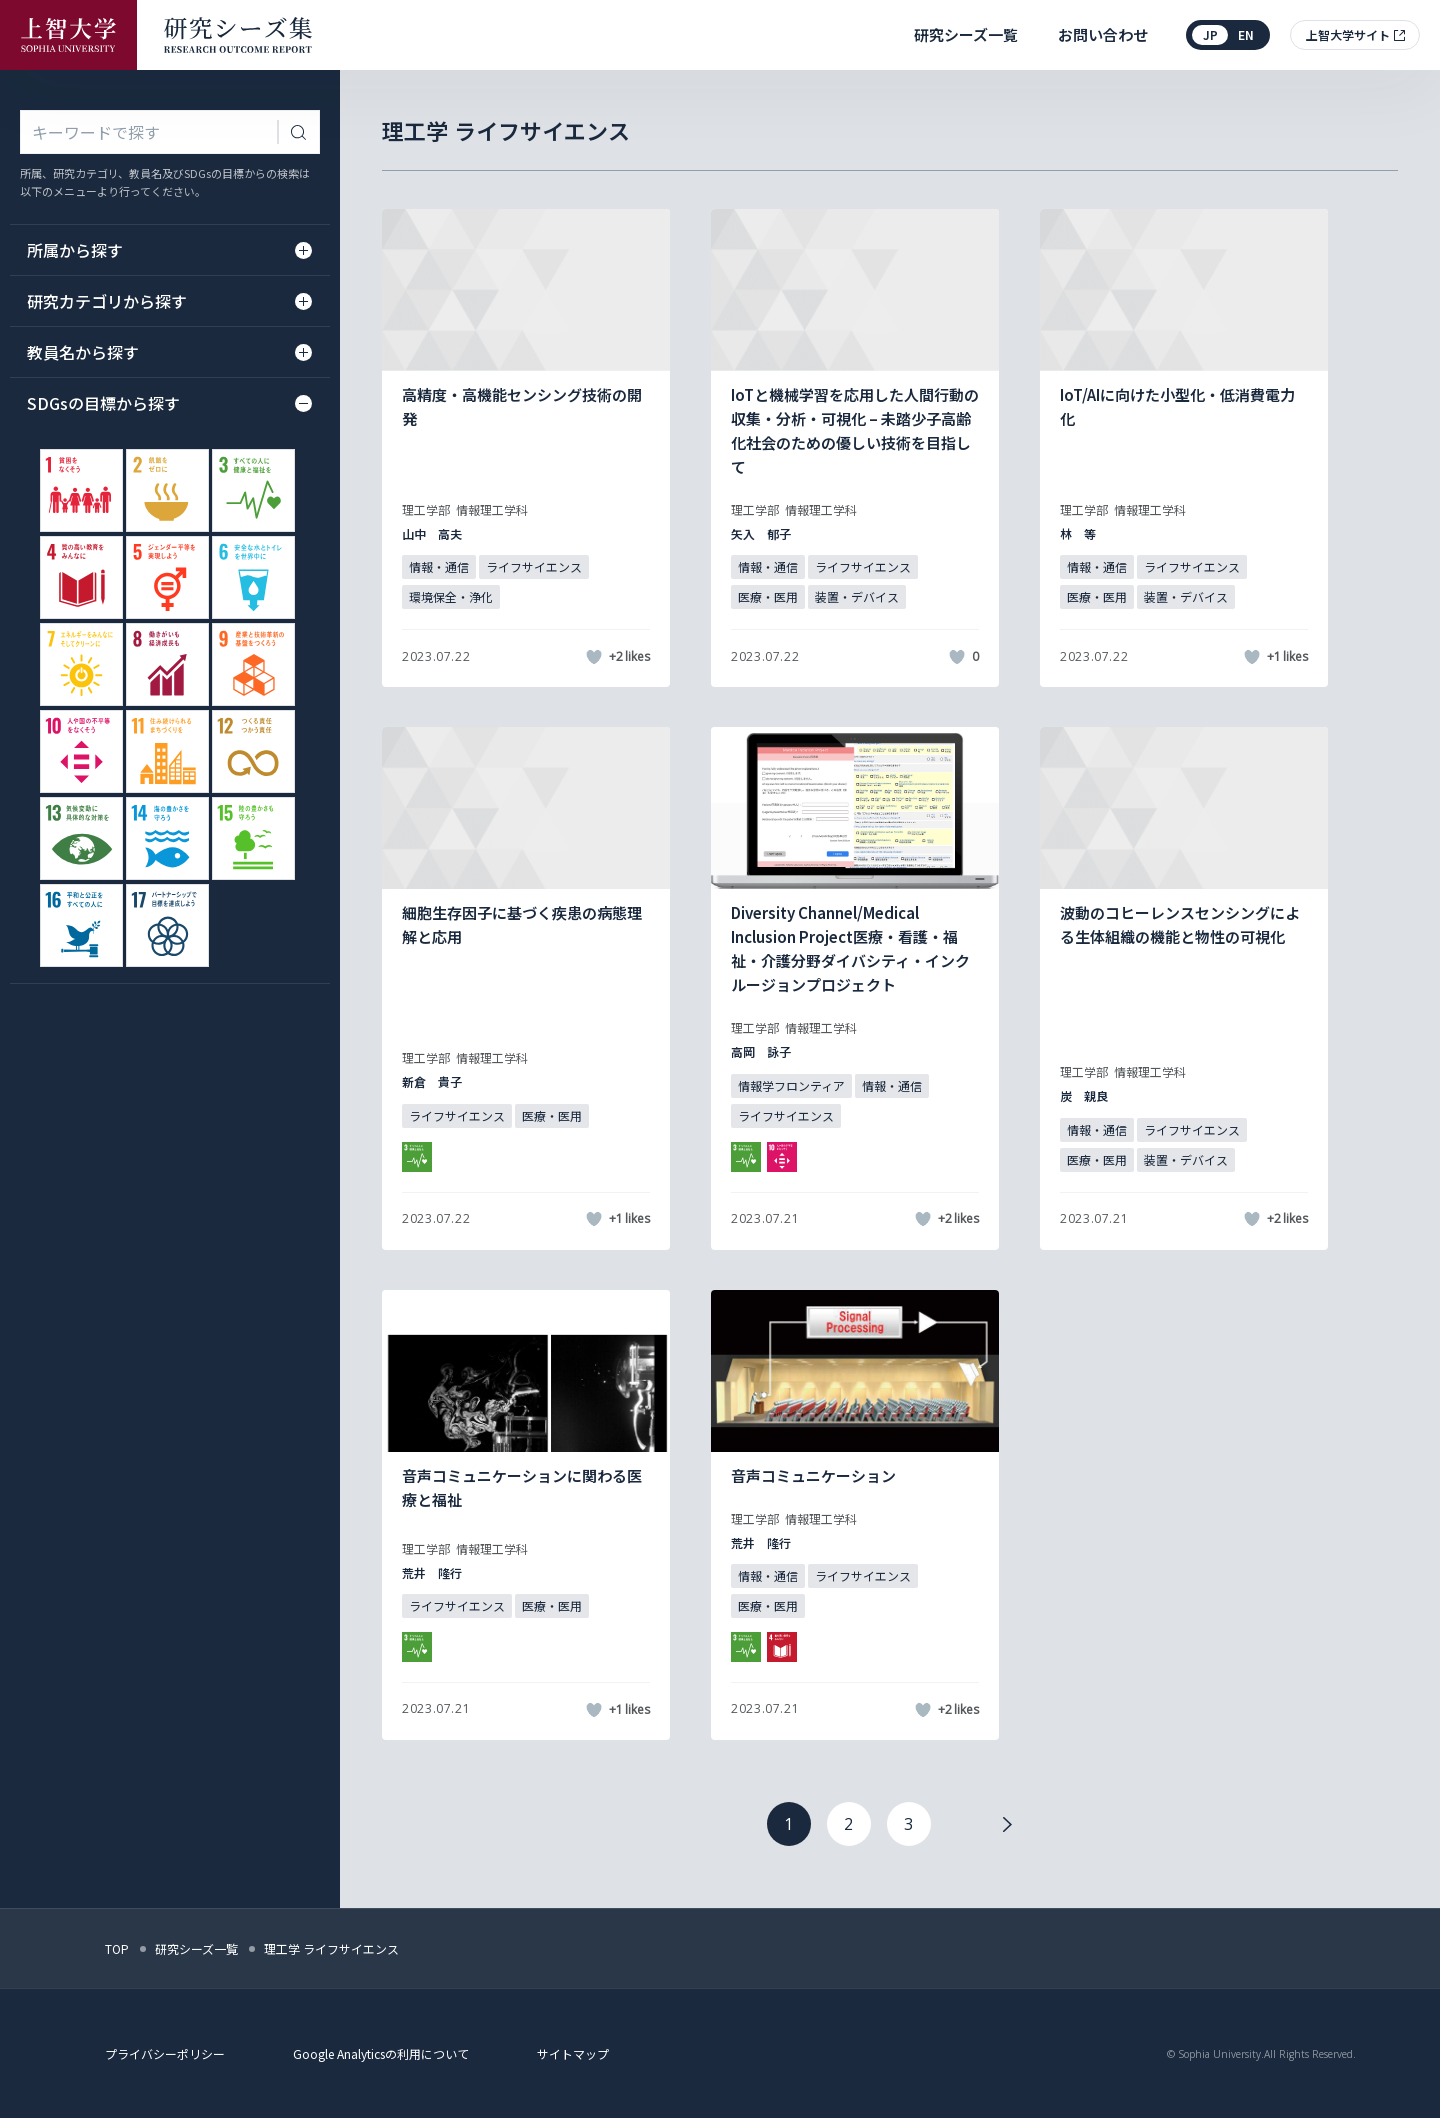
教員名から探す (169, 352)
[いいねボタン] (594, 657)
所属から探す (169, 250)
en (1246, 34)
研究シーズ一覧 (966, 34)
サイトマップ (573, 2053)
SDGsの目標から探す (169, 403)
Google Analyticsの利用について (381, 2053)
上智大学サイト (1348, 34)
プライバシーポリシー (165, 2053)
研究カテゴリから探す (169, 301)
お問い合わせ (1103, 34)
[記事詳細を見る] (526, 448)
